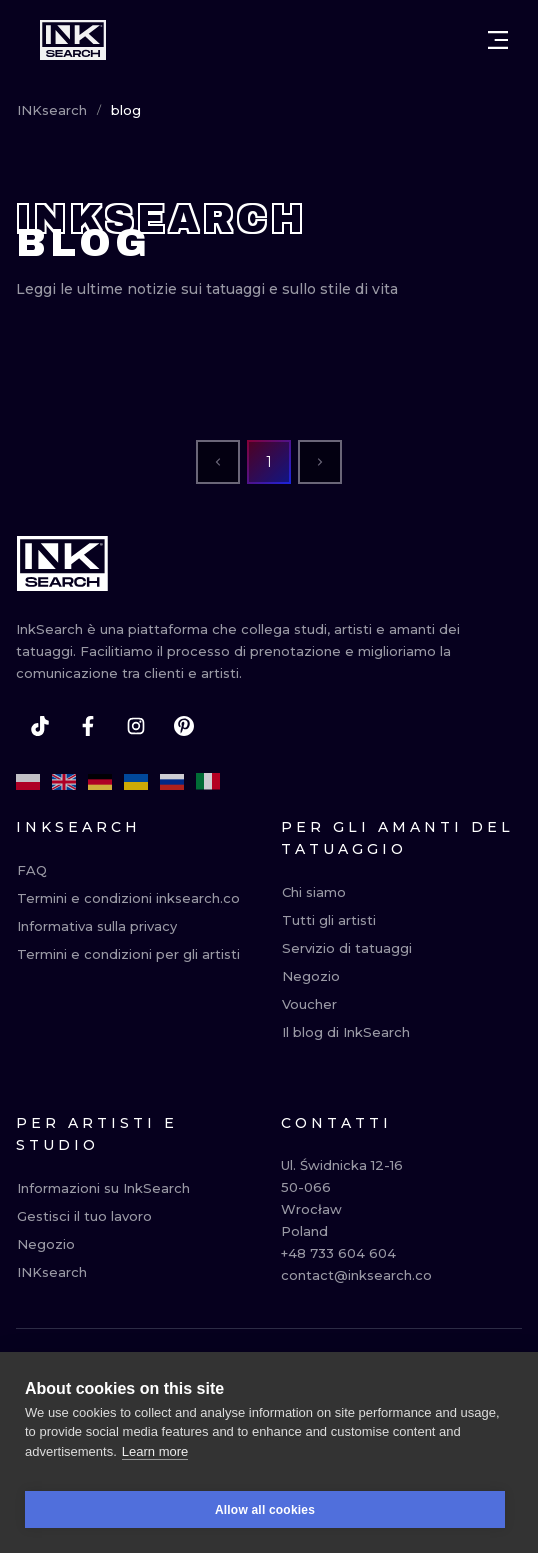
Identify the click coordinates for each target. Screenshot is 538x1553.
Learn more (155, 1461)
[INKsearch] (73, 40)
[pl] (28, 782)
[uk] (136, 782)
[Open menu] (498, 40)
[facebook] (88, 726)
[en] (64, 782)
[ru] (172, 782)
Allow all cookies (265, 1520)
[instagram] (136, 726)
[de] (100, 782)
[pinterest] (184, 726)
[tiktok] (40, 726)
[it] (208, 782)
